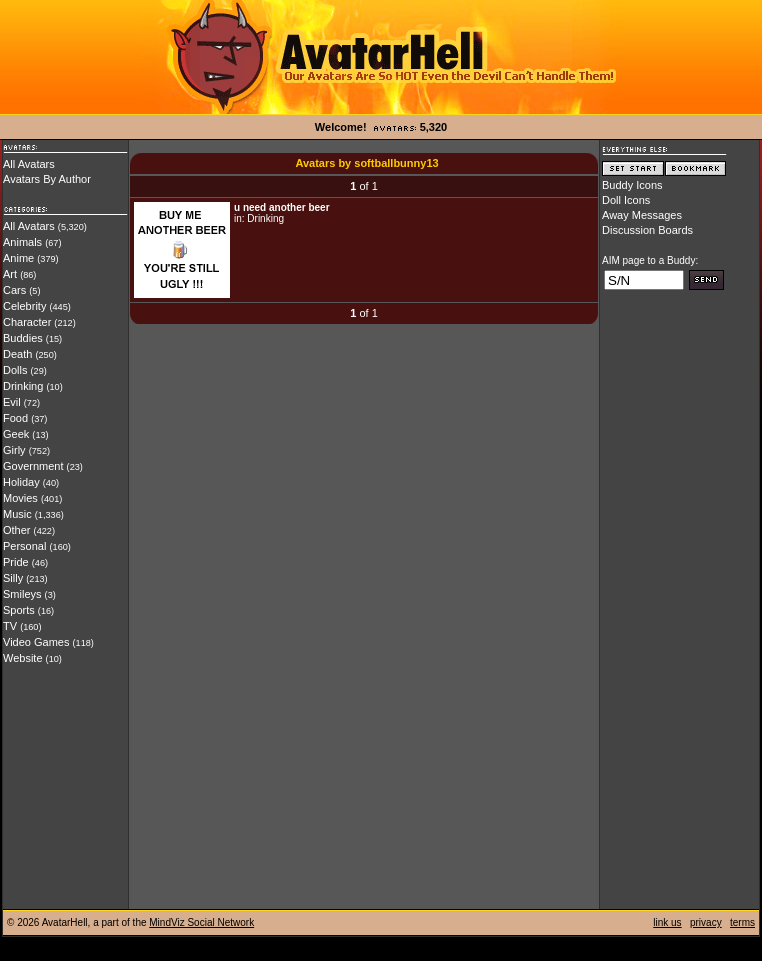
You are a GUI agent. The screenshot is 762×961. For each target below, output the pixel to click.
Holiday (21, 482)
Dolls (15, 370)
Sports (19, 610)
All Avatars (29, 164)
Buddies (23, 338)
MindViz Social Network (201, 922)
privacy (706, 922)
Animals (22, 242)
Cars (14, 290)
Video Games (36, 642)
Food (15, 418)
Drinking (23, 386)
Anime (18, 258)
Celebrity (24, 306)
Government (33, 466)
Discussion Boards (647, 230)
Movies (20, 498)
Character (27, 322)
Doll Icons (626, 200)
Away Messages (642, 215)
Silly (13, 578)
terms (742, 922)
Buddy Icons (632, 185)
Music (17, 514)
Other (17, 530)
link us (667, 922)
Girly (14, 450)
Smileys (22, 594)
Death (17, 354)
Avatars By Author (47, 179)
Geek (16, 434)
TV (10, 626)
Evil (12, 402)
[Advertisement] (679, 607)
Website (23, 658)
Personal (24, 546)
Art (10, 274)
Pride (16, 562)
